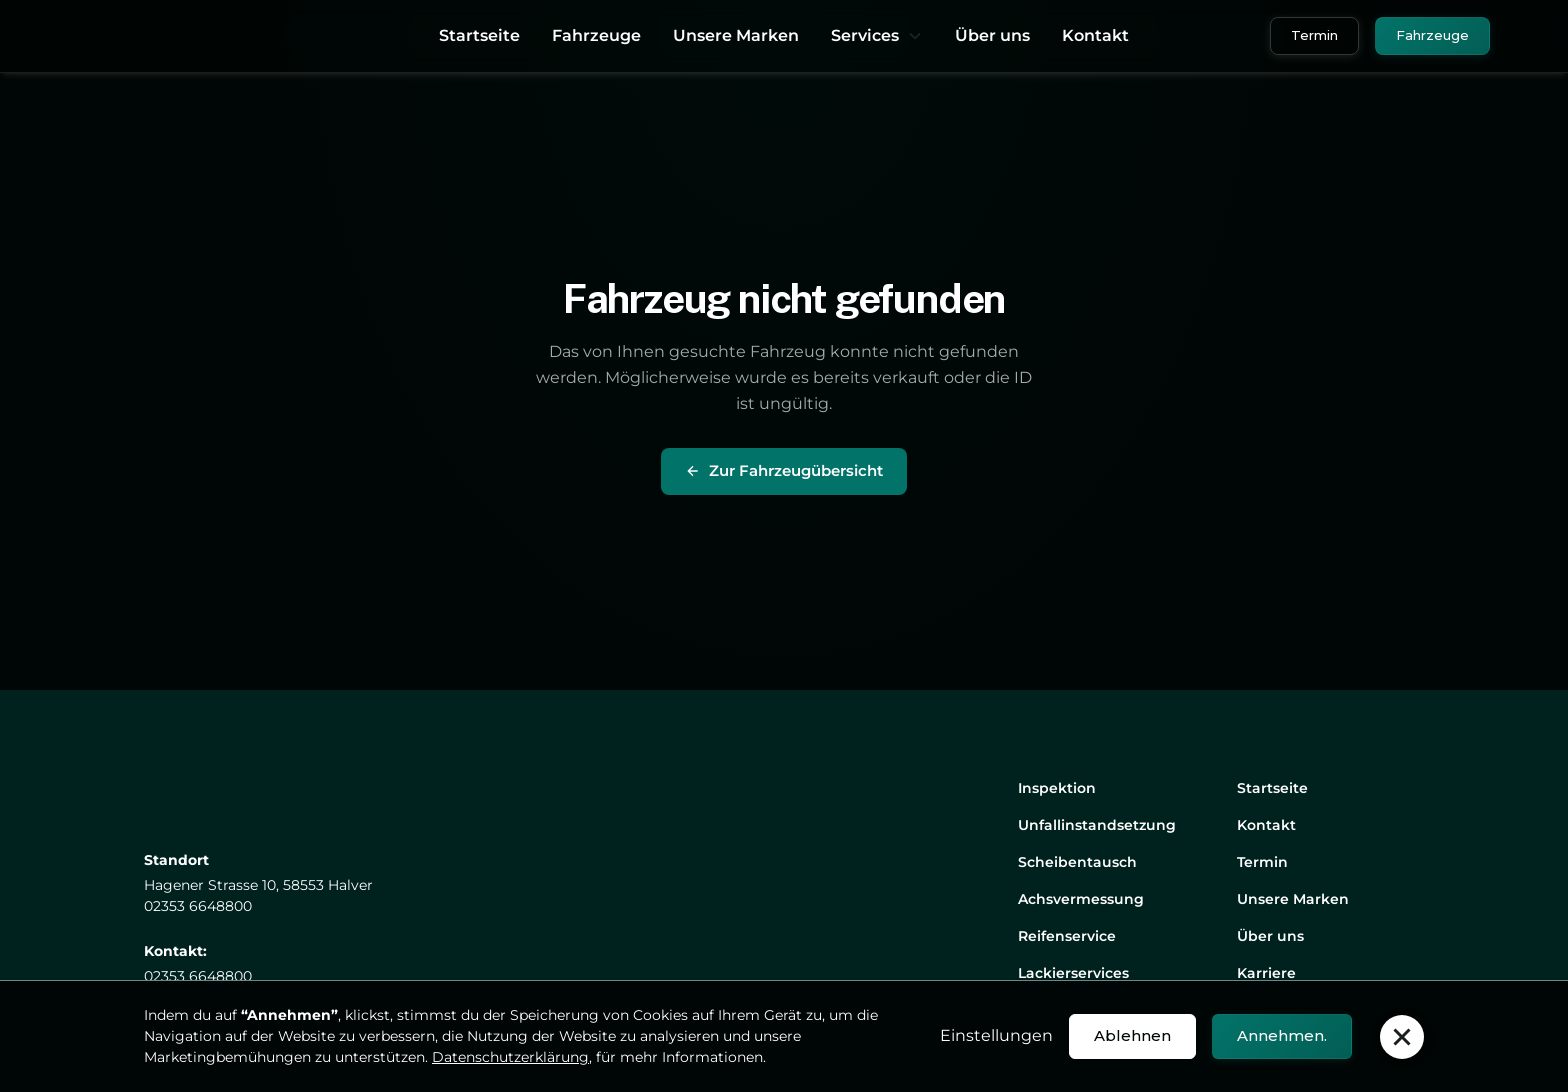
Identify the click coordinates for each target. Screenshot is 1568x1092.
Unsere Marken (736, 35)
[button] (877, 36)
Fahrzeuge (596, 35)
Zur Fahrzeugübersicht (784, 470)
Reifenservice (1067, 936)
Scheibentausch (1077, 862)
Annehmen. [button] (1282, 1035)
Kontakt (1095, 35)
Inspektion (1057, 788)
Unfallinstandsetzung (1097, 825)
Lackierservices (1073, 973)
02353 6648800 (198, 976)
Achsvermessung (1081, 899)
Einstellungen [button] (996, 1035)
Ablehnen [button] (1132, 1035)
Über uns (992, 35)
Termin (1314, 35)
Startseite (479, 35)
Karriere (1266, 973)
